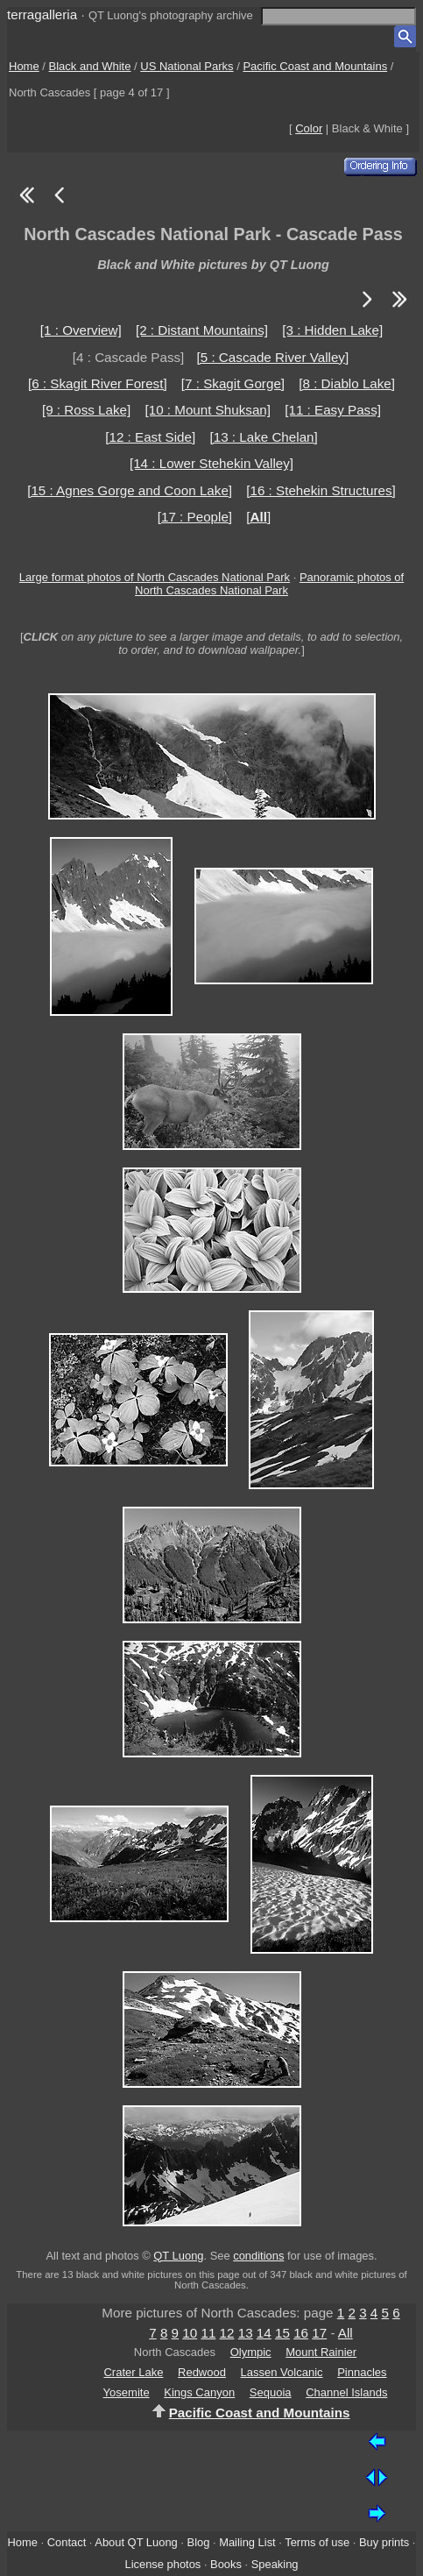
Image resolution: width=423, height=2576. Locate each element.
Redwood (202, 2372)
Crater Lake (133, 2372)
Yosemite (126, 2392)
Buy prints (384, 2542)
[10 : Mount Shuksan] (208, 409)
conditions (258, 2255)
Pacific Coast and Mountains (315, 66)
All (345, 2332)
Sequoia (271, 2392)
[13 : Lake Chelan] (263, 436)
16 (300, 2332)
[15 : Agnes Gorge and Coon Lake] (129, 490)
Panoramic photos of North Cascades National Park (269, 584)
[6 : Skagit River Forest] (97, 383)
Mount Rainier (321, 2352)
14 (264, 2332)
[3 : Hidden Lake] (332, 330)
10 (189, 2332)
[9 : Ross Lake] (86, 409)
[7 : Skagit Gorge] (233, 383)
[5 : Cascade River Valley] (273, 357)
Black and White (90, 66)
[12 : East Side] (150, 436)
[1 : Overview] (81, 330)
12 (227, 2332)
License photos (162, 2564)
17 (319, 2332)
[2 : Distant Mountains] (202, 330)
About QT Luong (136, 2542)
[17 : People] (195, 516)
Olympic (250, 2352)
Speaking (275, 2564)
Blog (198, 2542)
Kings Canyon (199, 2392)
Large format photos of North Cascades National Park (154, 577)
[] (258, 516)
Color (308, 128)
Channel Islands (346, 2392)
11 (208, 2332)
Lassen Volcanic (282, 2372)
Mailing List (247, 2542)
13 (245, 2332)
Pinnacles (361, 2372)
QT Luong (178, 2255)
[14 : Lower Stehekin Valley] (211, 463)
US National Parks (186, 66)
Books (226, 2564)
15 (282, 2332)
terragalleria (42, 14)
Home (24, 66)
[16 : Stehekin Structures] (321, 490)
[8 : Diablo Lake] (347, 383)
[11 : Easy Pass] (333, 409)
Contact (66, 2542)
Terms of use (317, 2542)
